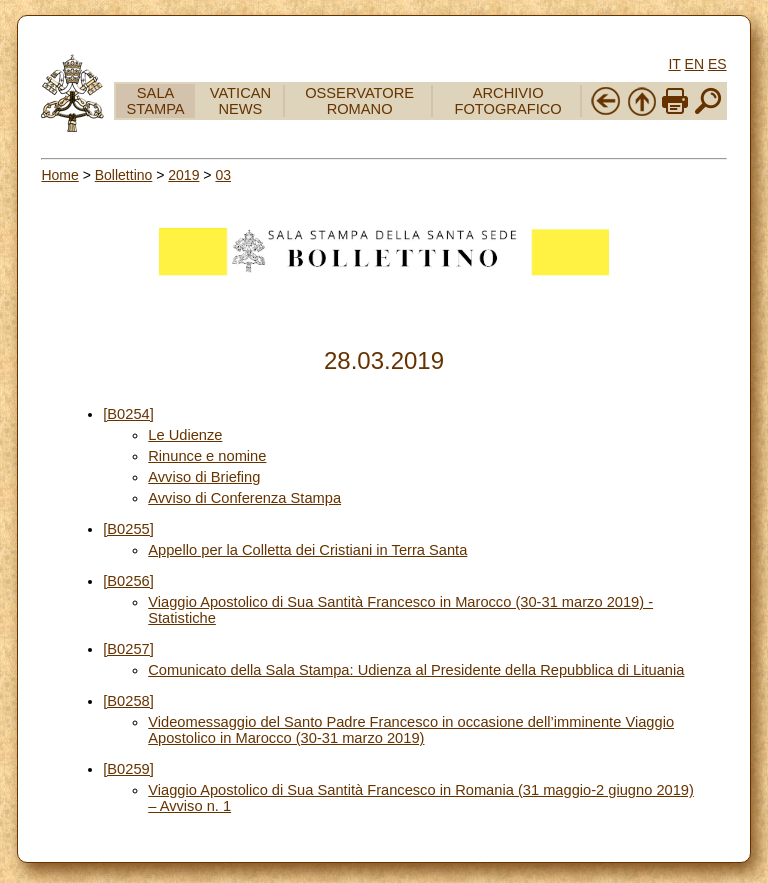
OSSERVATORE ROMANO (359, 101)
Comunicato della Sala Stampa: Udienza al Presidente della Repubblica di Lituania (416, 670)
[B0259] (128, 769)
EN (694, 64)
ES (717, 64)
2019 (183, 175)
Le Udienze (185, 435)
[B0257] (128, 649)
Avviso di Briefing (204, 477)
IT (674, 64)
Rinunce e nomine (207, 456)
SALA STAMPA (156, 101)
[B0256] (128, 581)
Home (59, 175)
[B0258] (128, 701)
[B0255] (128, 529)
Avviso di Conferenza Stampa (244, 498)
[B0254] (128, 414)
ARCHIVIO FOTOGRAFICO (508, 101)
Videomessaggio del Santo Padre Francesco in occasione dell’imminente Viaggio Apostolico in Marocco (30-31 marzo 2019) (411, 730)
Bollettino (124, 175)
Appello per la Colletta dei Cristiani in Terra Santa (307, 550)
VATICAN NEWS (240, 101)
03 (223, 175)
